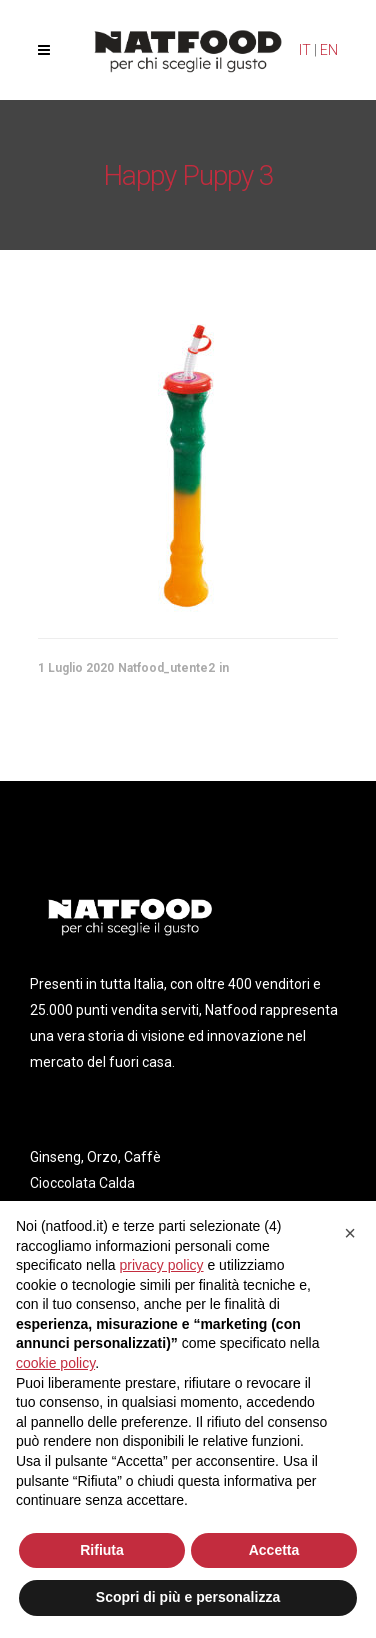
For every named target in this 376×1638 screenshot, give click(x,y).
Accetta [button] (274, 1550)
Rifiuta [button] (102, 1550)
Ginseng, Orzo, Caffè (95, 1157)
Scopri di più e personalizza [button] (188, 1597)
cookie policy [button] (55, 1363)
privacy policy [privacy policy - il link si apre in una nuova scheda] (162, 1265)
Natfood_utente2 (166, 668)
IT (305, 50)
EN (329, 50)
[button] (350, 1233)
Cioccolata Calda (82, 1183)
